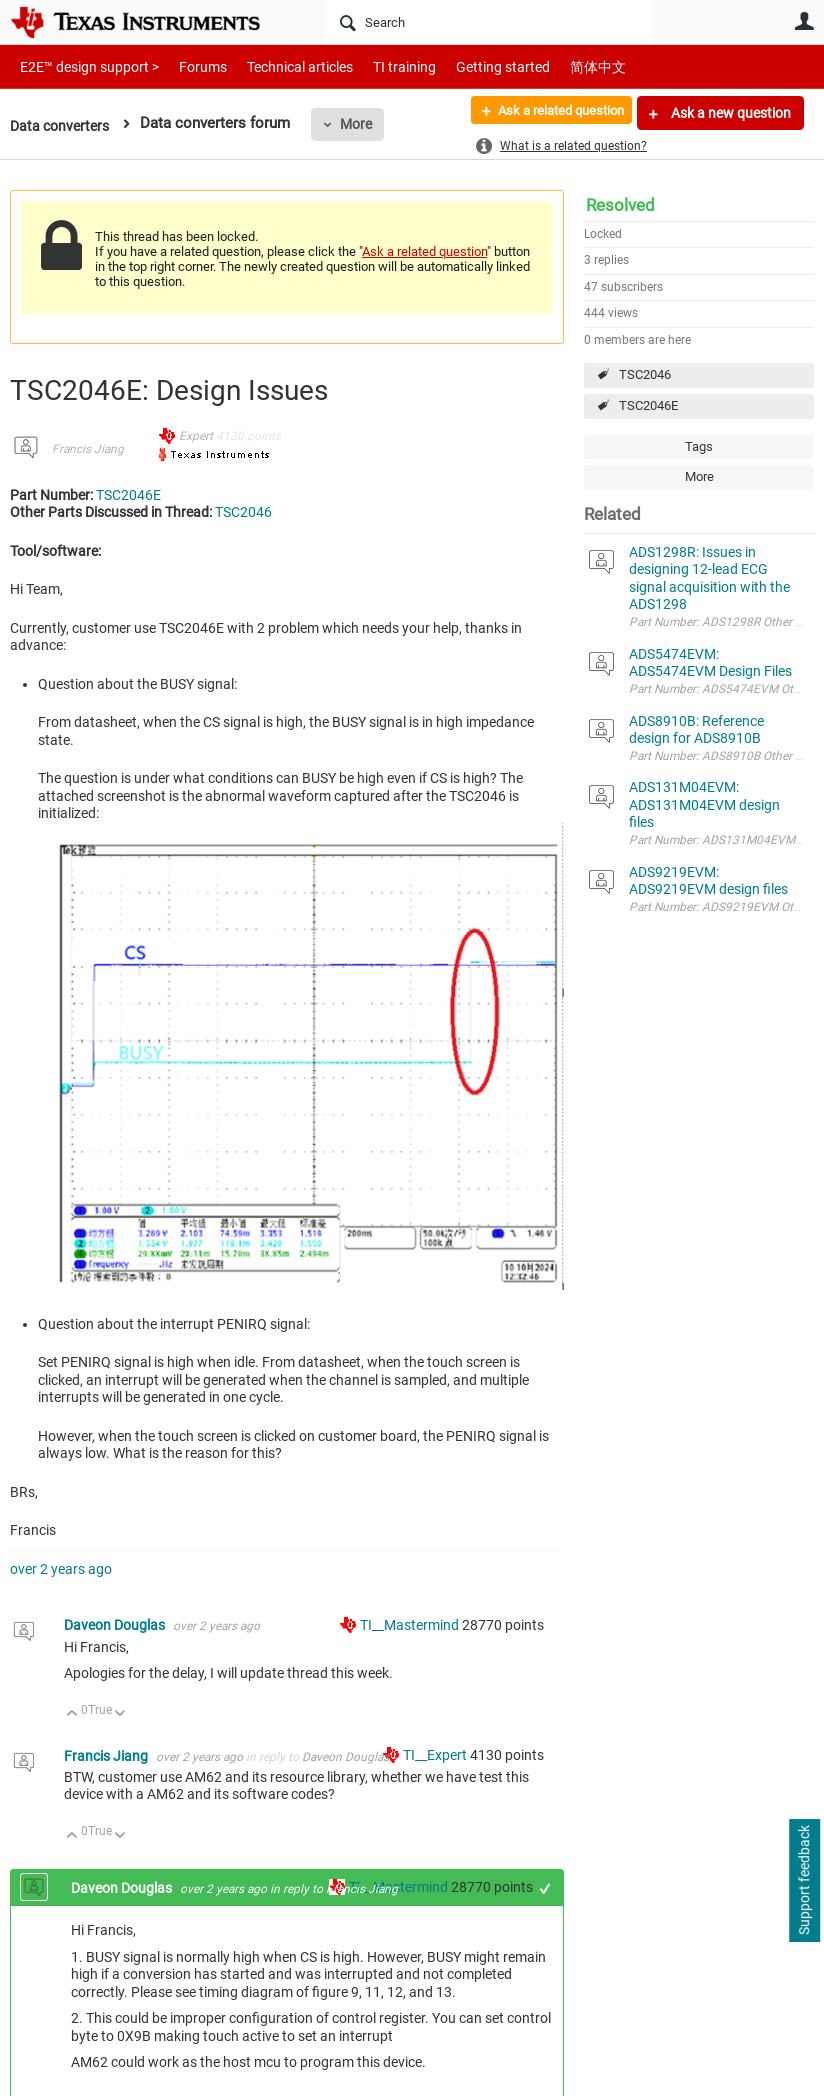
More (363, 124)
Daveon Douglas (116, 1625)
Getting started (468, 66)
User (804, 21)
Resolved (620, 205)
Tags (699, 446)
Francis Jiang (88, 449)
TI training (377, 66)
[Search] (489, 22)
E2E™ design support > (83, 66)
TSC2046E (648, 405)
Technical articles (279, 66)
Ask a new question (729, 113)
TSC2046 (645, 374)
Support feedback (804, 1881)
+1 (545, 1888)
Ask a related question (550, 113)
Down (120, 1714)
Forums (187, 66)
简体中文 (556, 66)
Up (72, 1714)
